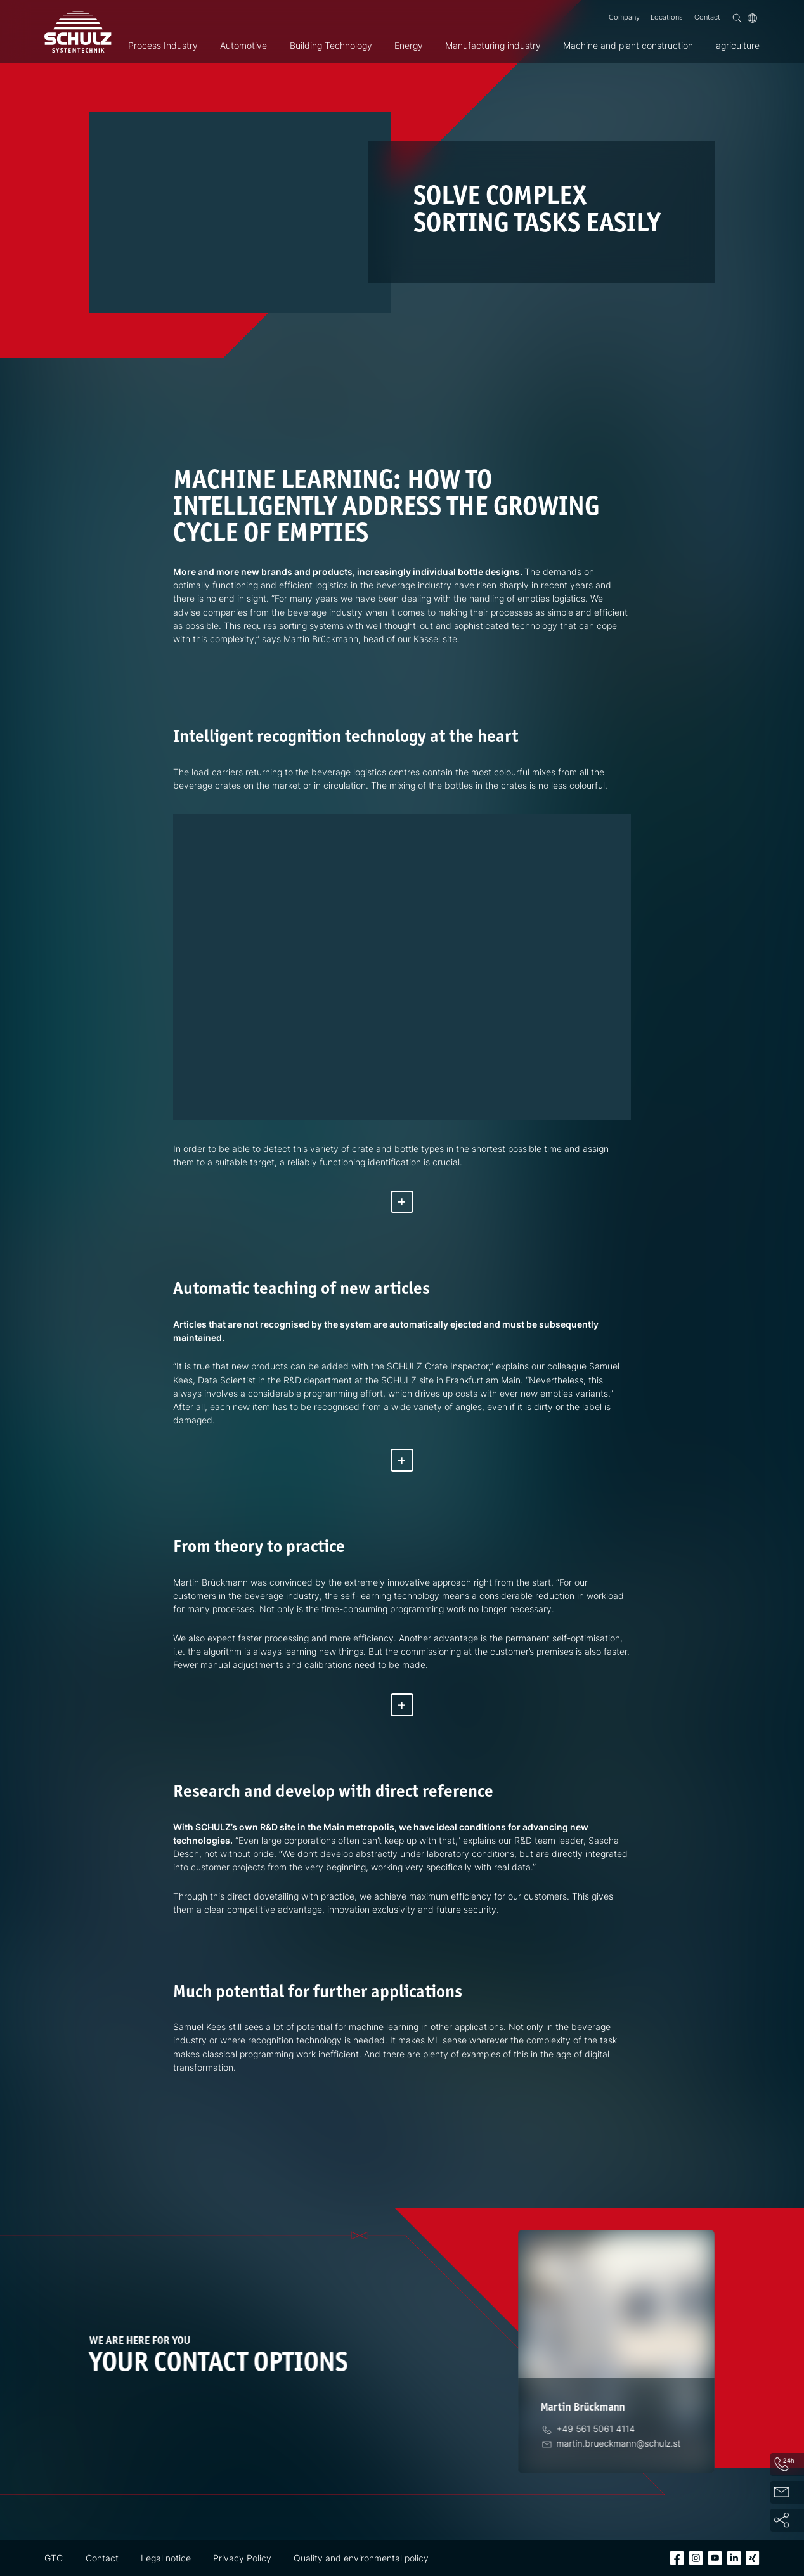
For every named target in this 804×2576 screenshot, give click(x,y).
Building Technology (331, 45)
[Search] (737, 18)
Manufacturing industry (493, 45)
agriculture (738, 45)
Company (624, 17)
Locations (667, 17)
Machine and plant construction (628, 45)
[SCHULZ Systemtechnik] (78, 32)
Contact (707, 17)
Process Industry (163, 45)
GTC (53, 2558)
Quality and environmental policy (361, 2558)
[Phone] (597, 2428)
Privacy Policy (242, 2558)
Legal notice (166, 2558)
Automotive (243, 45)
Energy (408, 45)
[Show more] (402, 1202)
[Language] (752, 18)
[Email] (620, 2443)
